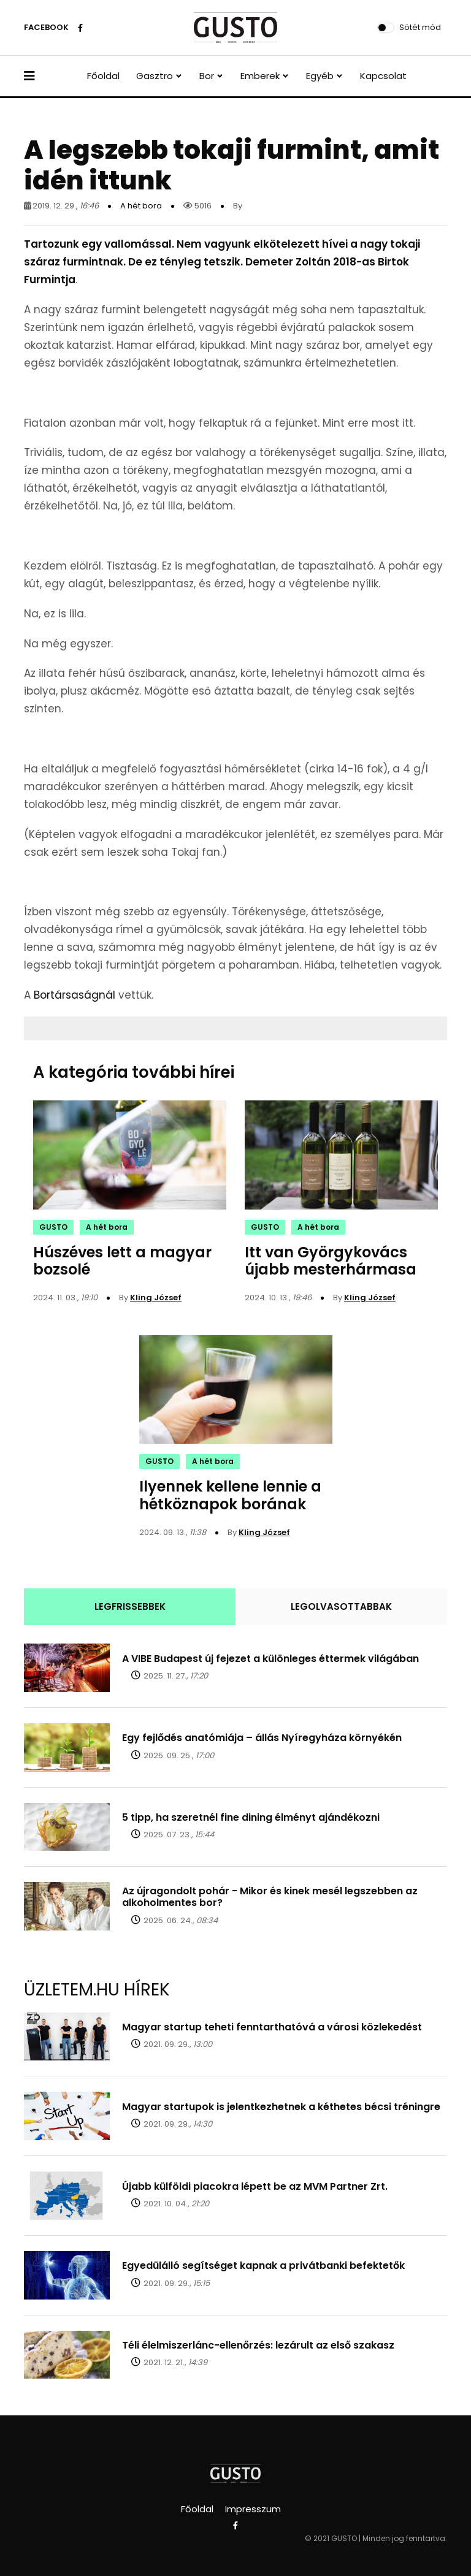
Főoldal (103, 75)
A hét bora (141, 205)
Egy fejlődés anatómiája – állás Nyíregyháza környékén (262, 1738)
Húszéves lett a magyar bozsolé (122, 1261)
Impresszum (253, 2508)
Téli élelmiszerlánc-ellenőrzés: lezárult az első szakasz (258, 2345)
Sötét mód (420, 27)
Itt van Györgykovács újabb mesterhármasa (330, 1261)
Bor (206, 75)
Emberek (260, 75)
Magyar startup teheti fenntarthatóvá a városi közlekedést (272, 2027)
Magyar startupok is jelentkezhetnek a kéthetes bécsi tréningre (281, 2107)
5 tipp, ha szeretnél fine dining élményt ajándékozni (251, 1817)
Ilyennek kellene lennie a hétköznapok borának (230, 1495)
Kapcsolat (383, 75)
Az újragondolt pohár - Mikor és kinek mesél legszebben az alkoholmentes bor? (270, 1897)
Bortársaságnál (74, 995)
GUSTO (53, 1227)
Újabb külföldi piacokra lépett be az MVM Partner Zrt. (255, 2186)
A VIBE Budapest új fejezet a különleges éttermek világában (270, 1659)
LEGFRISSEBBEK (130, 1606)
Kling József (156, 1297)
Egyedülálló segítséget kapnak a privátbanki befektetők (263, 2265)
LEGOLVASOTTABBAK (341, 1606)
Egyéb (320, 75)
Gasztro (154, 75)
